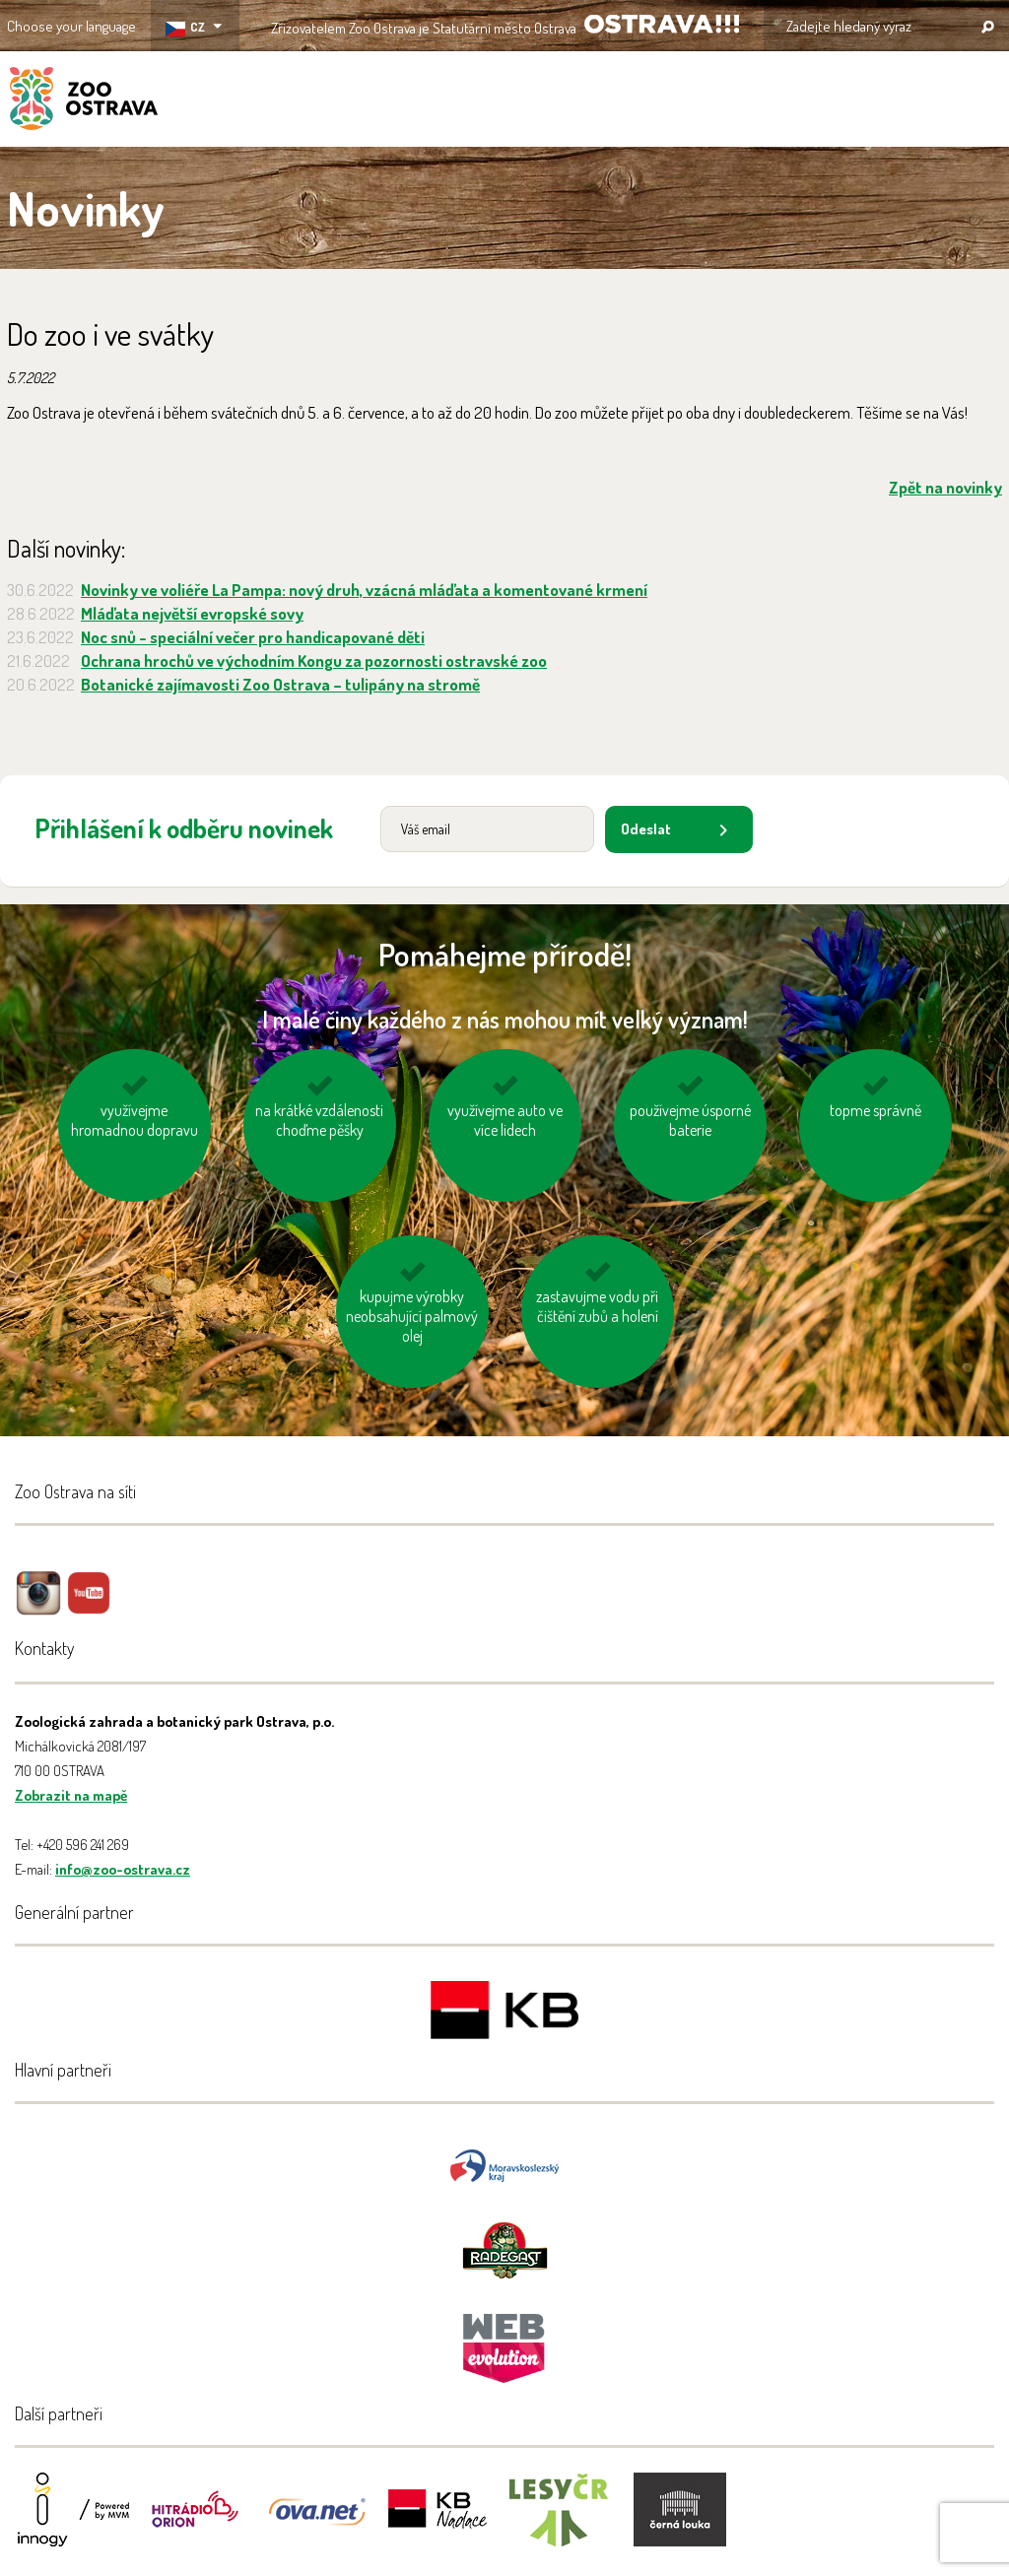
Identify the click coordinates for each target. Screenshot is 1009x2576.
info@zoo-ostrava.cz (122, 1869)
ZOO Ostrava (84, 101)
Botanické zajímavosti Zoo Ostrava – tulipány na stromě (280, 684)
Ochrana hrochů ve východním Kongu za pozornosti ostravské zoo (314, 660)
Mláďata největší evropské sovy (192, 613)
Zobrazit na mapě (71, 1795)
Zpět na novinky (945, 487)
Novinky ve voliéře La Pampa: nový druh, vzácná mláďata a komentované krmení (364, 589)
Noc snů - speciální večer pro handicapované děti (253, 637)
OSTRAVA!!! (661, 24)
